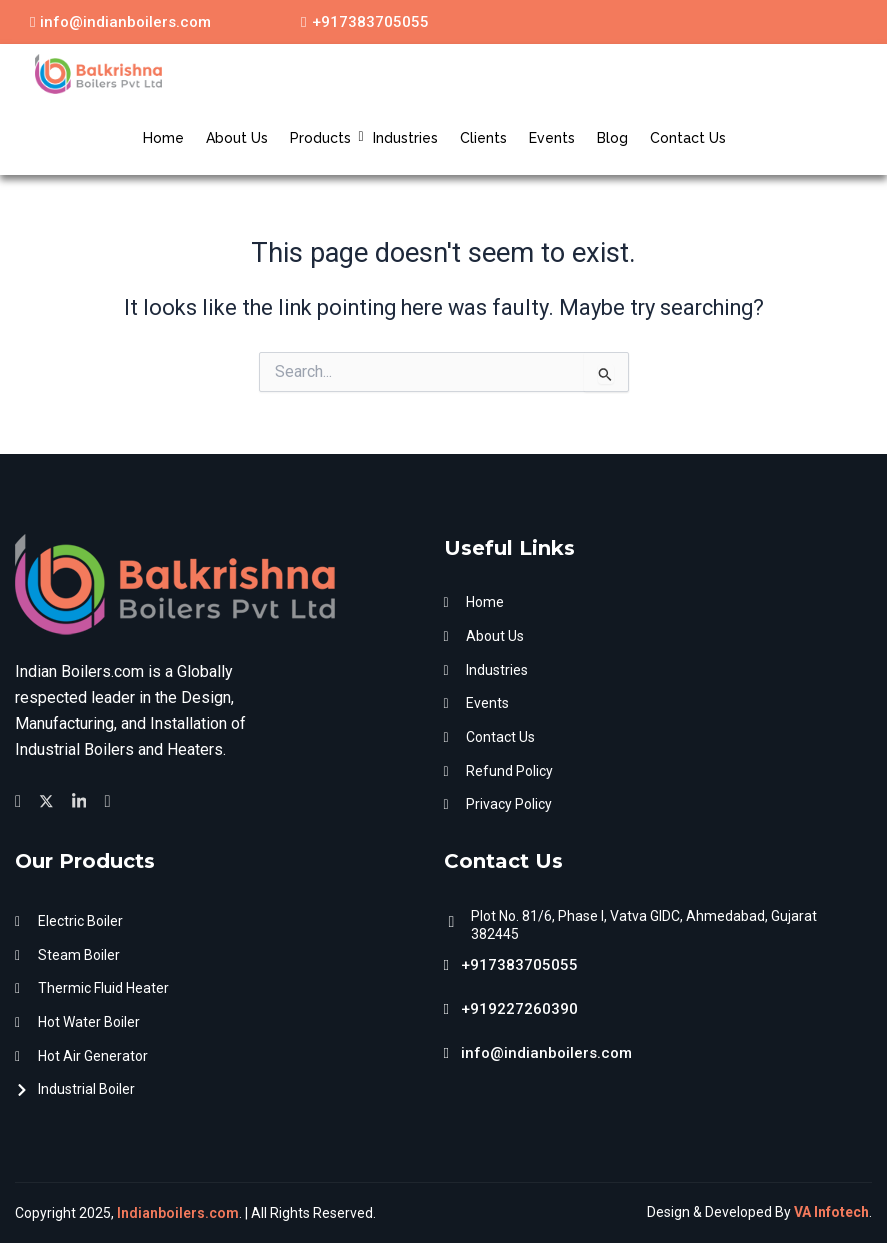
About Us (237, 138)
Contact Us (688, 138)
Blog (612, 138)
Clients (483, 138)
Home (163, 138)
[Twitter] (49, 796)
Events (552, 138)
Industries (405, 138)
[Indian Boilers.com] (98, 74)
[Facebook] (21, 797)
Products (323, 138)
